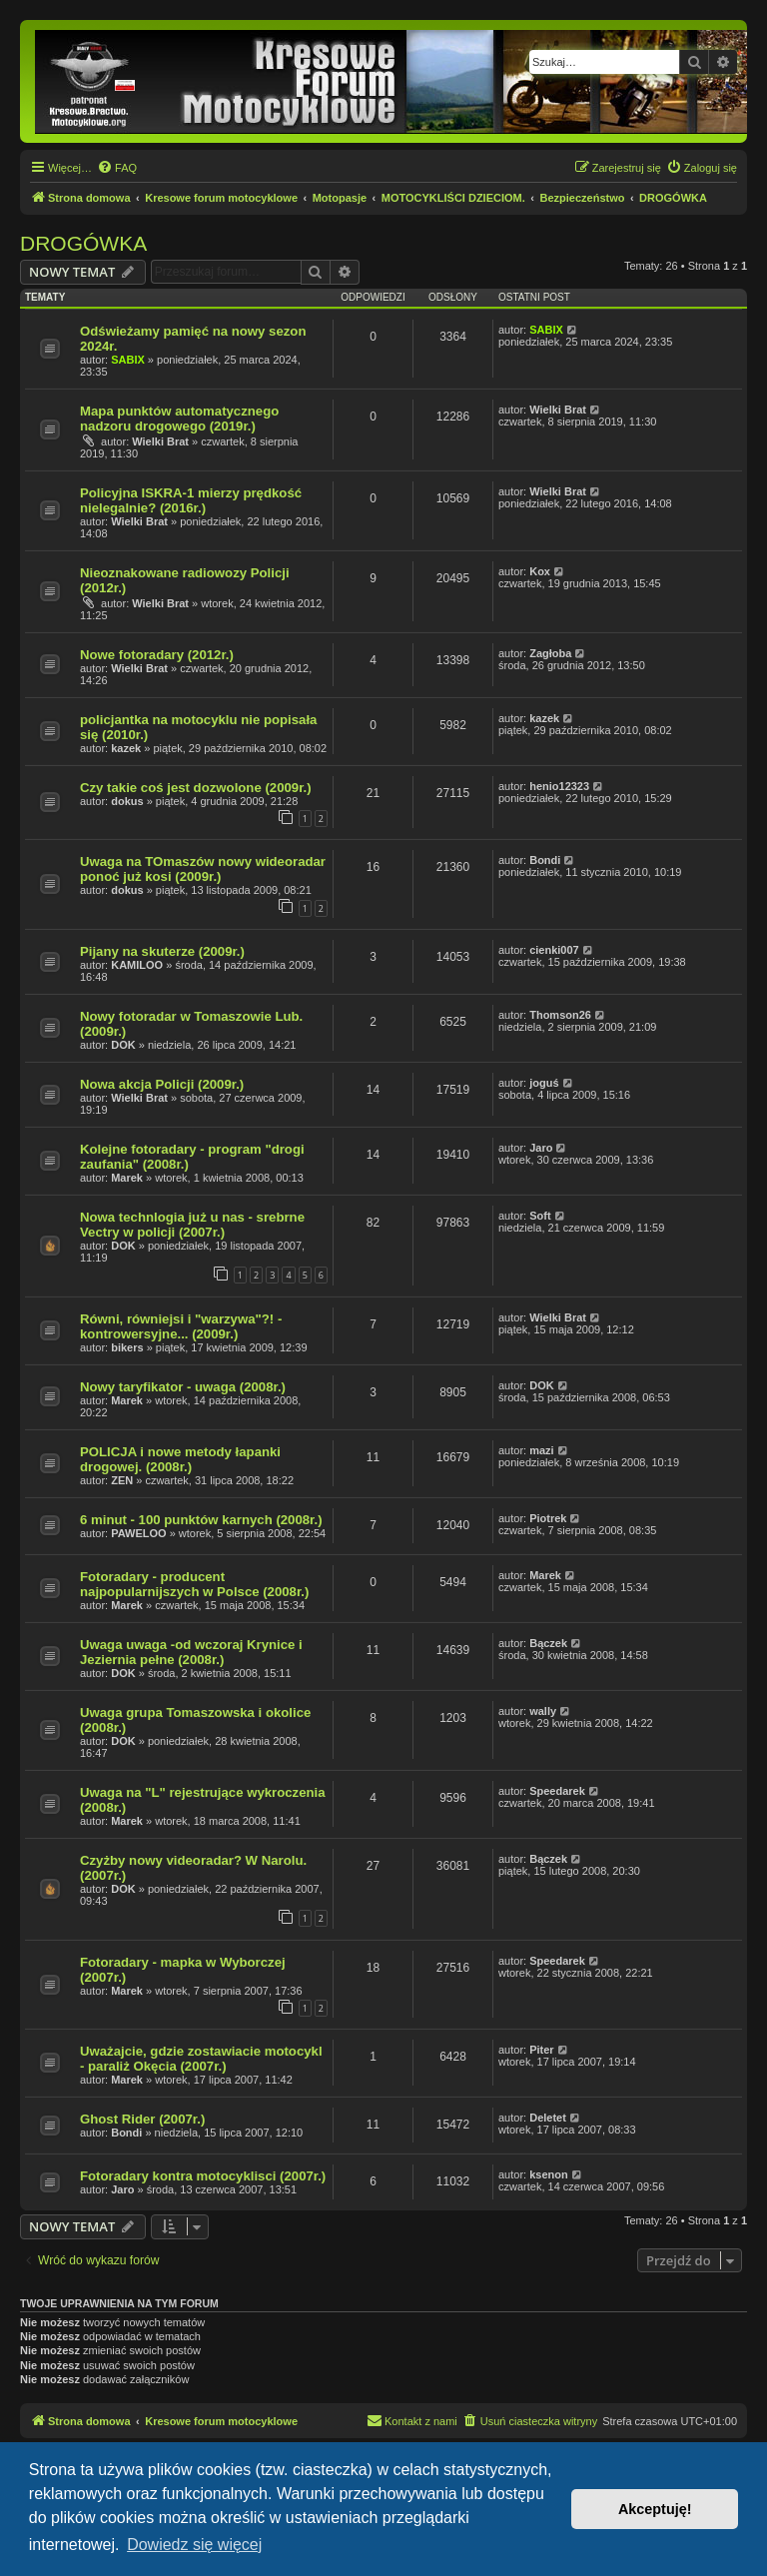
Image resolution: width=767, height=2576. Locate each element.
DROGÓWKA (83, 243)
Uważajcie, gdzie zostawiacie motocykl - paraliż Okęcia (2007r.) (201, 2059)
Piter (541, 2050)
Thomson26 (560, 1015)
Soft (539, 1216)
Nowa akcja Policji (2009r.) (162, 1084)
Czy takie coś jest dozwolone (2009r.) (196, 787)
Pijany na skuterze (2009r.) (162, 951)
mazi (541, 1450)
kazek (126, 748)
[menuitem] (117, 168)
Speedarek (557, 1791)
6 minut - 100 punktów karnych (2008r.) (201, 1519)
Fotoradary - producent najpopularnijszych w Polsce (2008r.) (194, 1584)
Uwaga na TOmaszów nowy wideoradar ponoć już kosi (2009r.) (203, 869)
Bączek (548, 1643)
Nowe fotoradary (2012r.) (157, 654)
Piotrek (547, 1518)
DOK (123, 1045)
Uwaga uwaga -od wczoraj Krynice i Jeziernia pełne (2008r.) (191, 1652)
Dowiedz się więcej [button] (194, 2544)
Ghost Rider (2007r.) (142, 2119)
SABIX (128, 360)
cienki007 (554, 950)
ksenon (548, 2174)
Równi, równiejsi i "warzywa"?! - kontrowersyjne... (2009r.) (181, 1326)
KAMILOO (137, 965)
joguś (543, 1083)
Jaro (540, 1148)
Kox (539, 571)
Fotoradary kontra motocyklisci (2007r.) (203, 2175)
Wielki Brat (160, 441)
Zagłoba (550, 653)
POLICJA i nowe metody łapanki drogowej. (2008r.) (180, 1459)
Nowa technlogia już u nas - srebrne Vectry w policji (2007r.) (192, 1225)
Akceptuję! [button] (655, 2509)
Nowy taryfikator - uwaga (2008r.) (183, 1386)
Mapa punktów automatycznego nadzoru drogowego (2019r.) (179, 418)
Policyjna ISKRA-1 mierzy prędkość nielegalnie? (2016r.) (191, 500)
